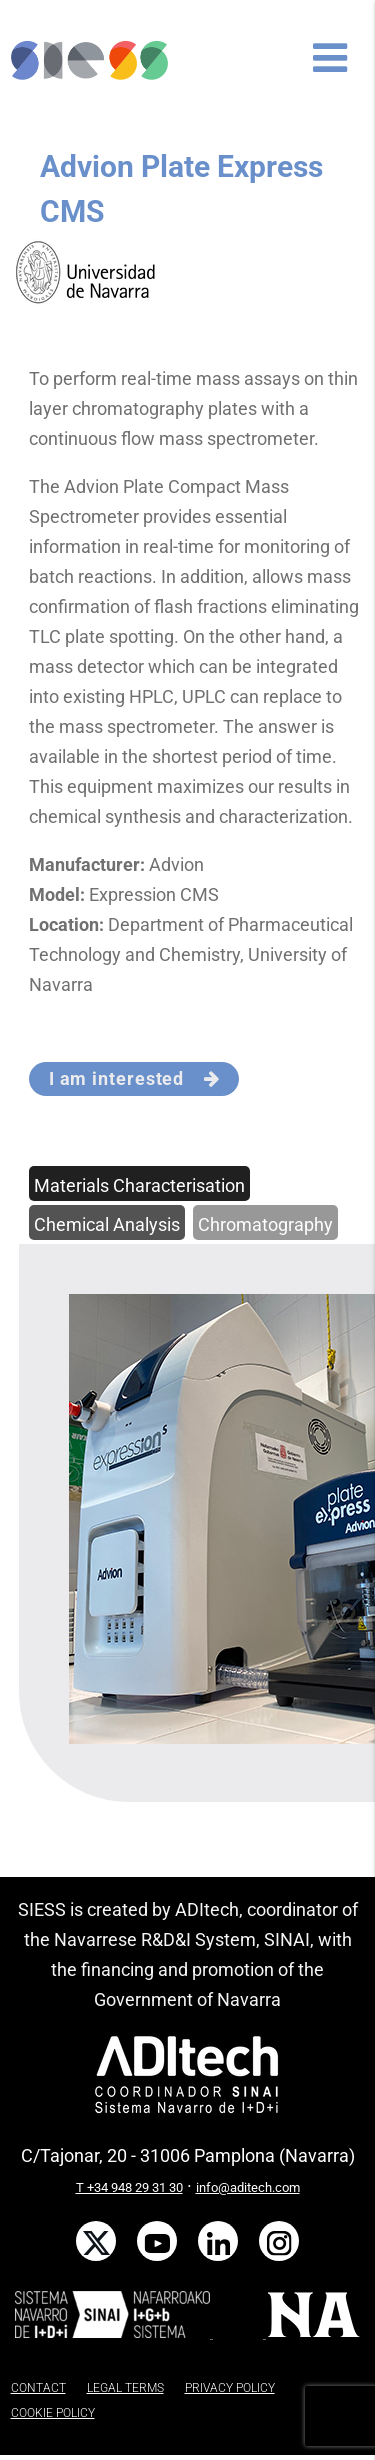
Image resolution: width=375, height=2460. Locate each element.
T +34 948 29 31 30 (129, 2187)
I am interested (134, 1078)
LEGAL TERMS (125, 2388)
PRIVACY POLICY (230, 2388)
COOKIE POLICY (53, 2413)
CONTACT (38, 2388)
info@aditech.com (248, 2187)
